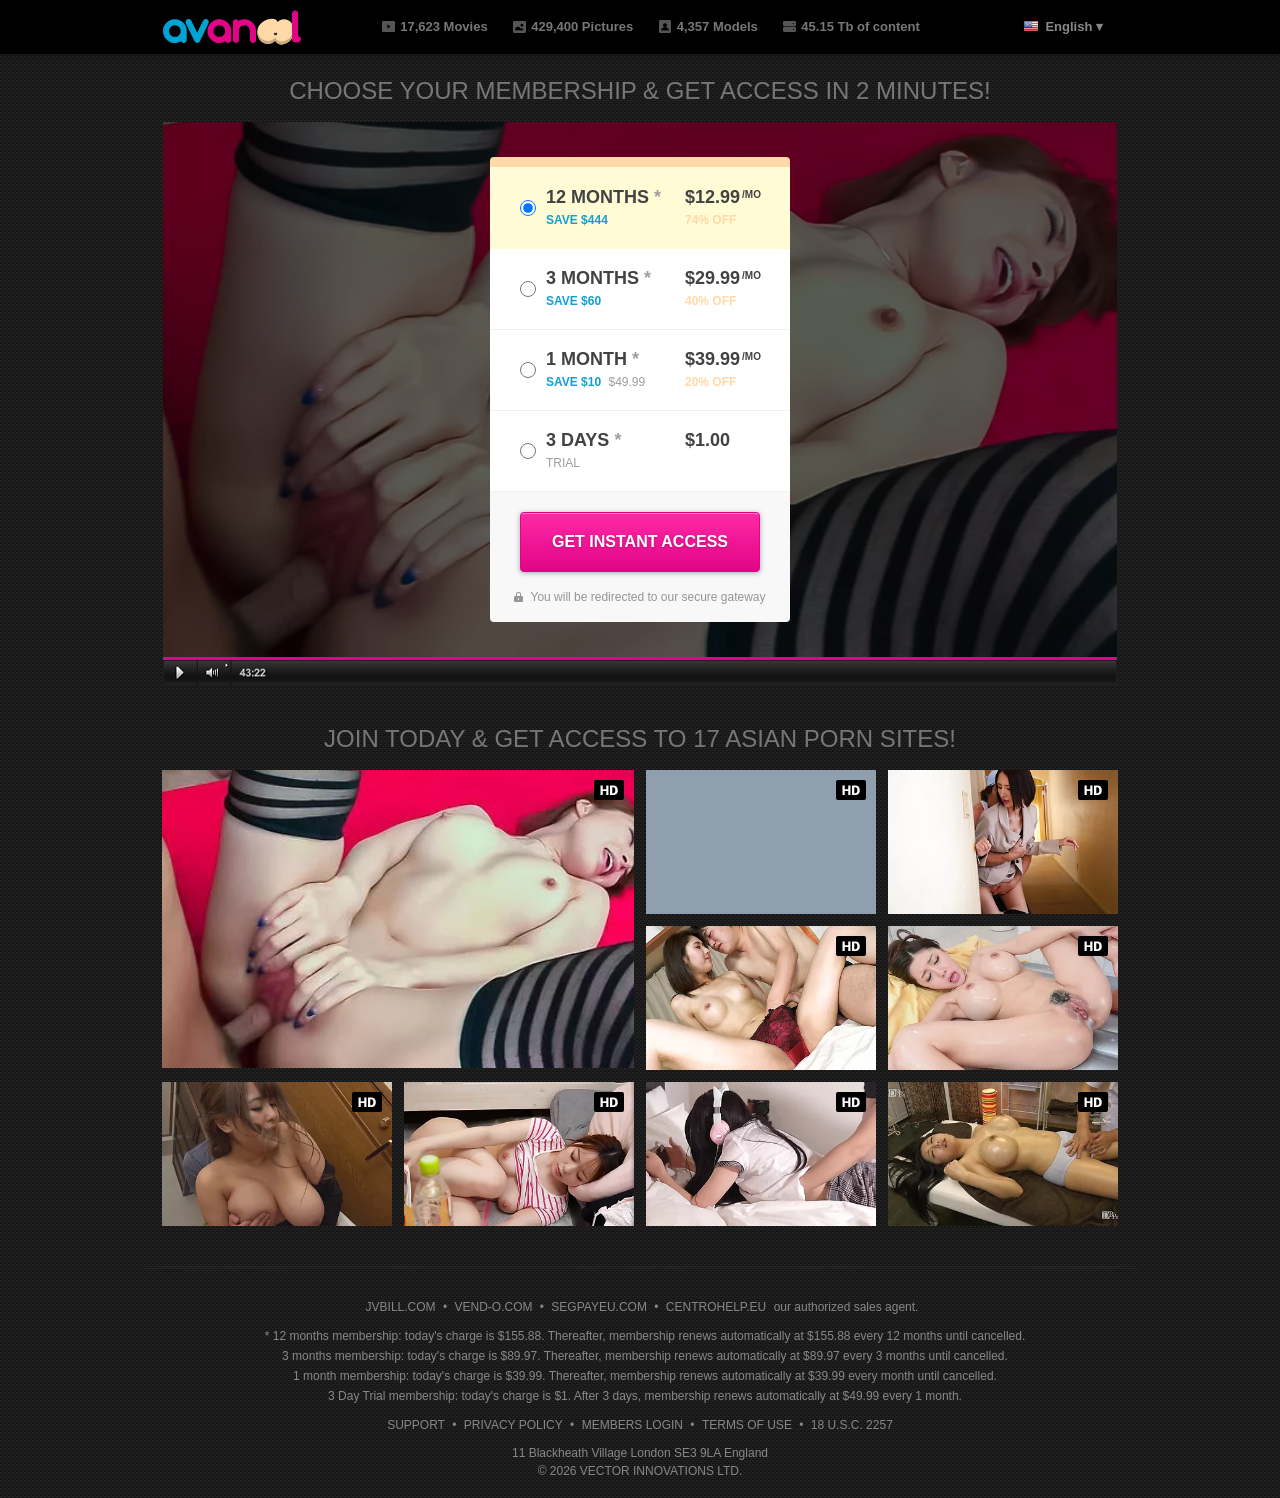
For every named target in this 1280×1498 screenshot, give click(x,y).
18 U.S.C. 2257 (852, 1425)
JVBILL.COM (401, 1307)
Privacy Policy (513, 1425)
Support (416, 1425)
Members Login (632, 1425)
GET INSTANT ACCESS (640, 541)
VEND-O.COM (493, 1307)
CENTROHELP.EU (716, 1307)
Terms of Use (747, 1425)
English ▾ (1074, 26)
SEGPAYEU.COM (599, 1307)
